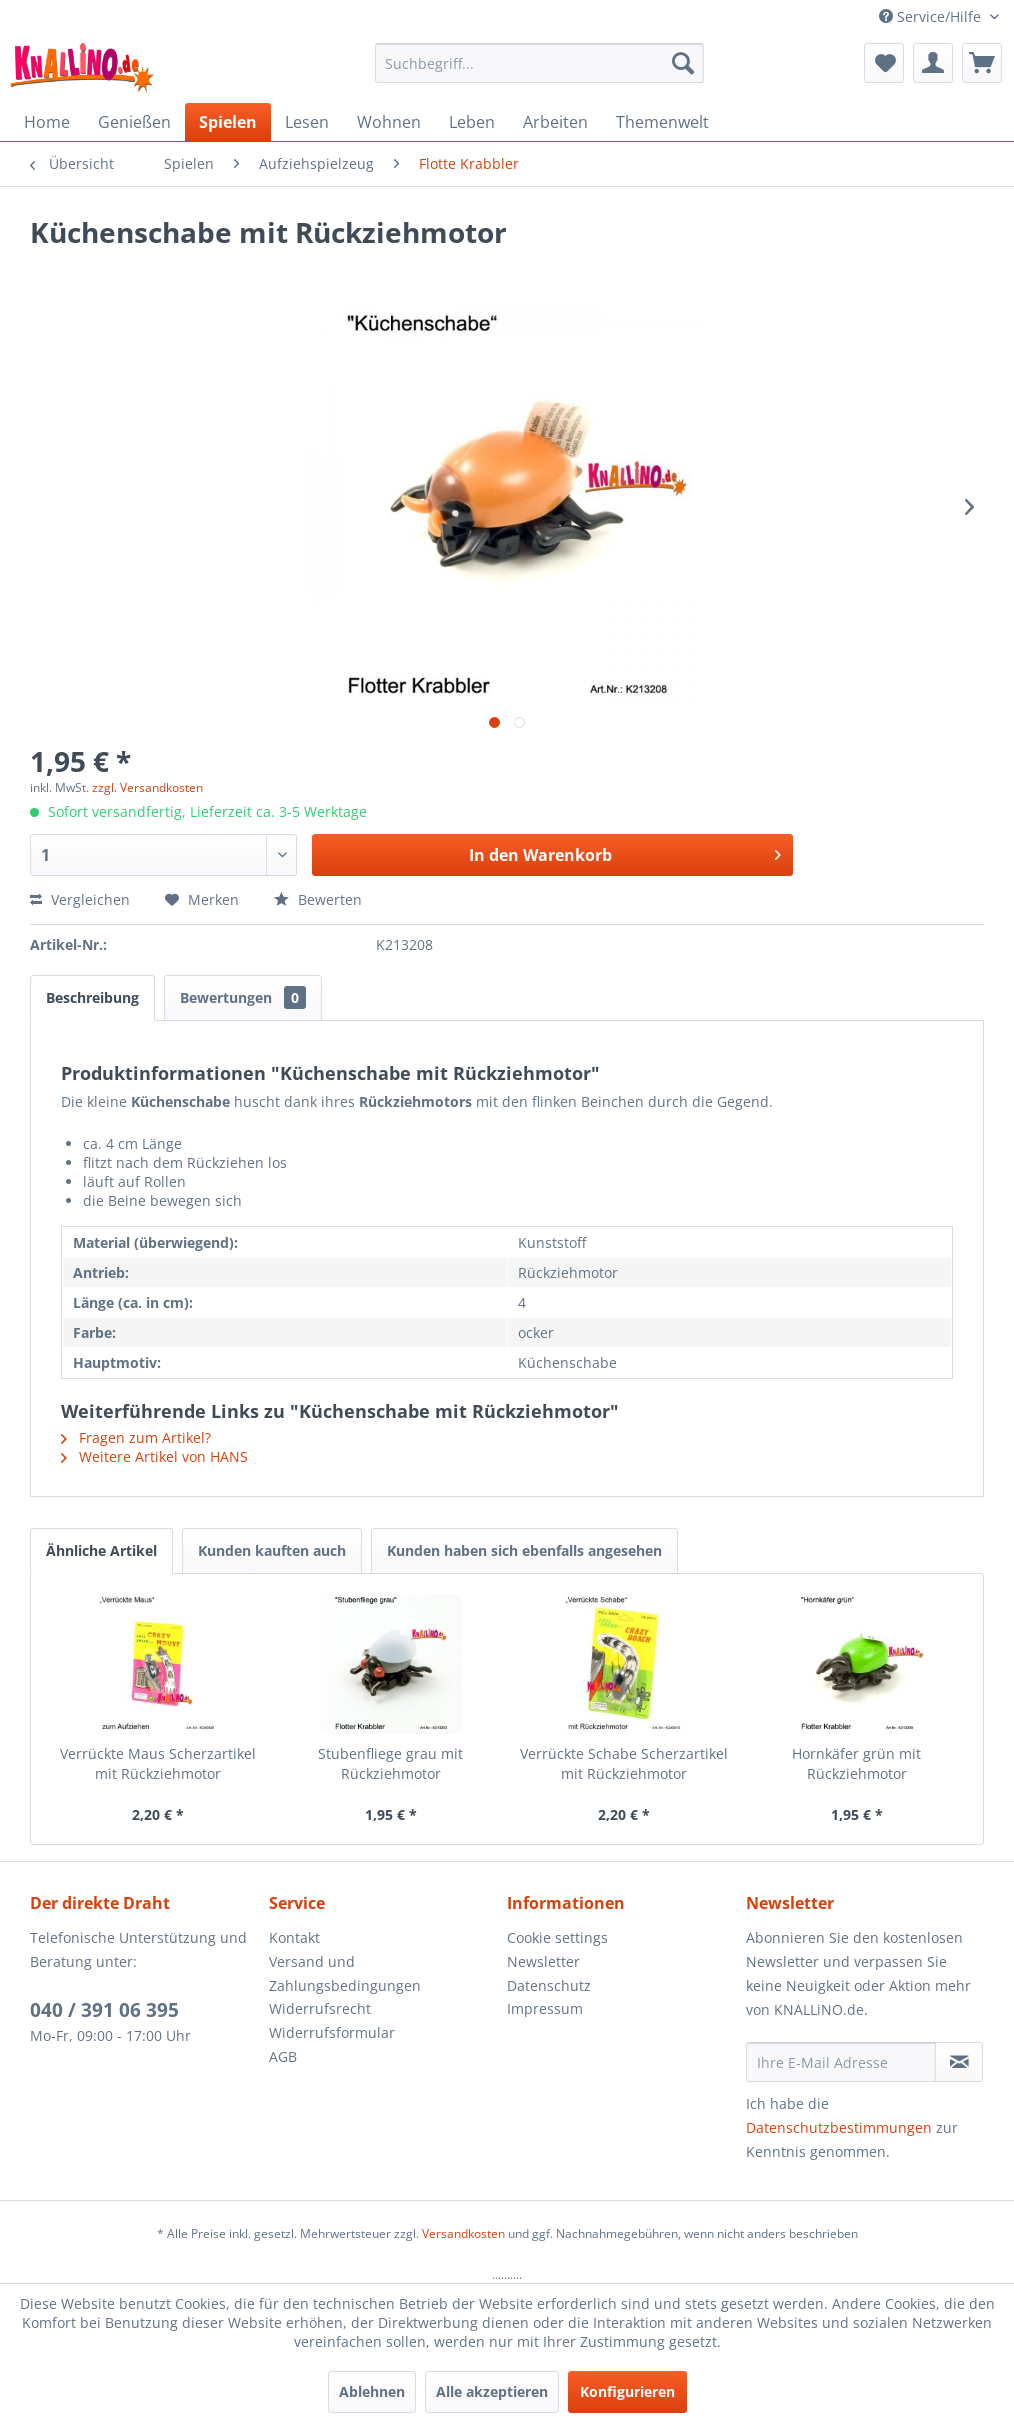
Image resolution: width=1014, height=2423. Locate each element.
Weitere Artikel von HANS (154, 1456)
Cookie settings (557, 1937)
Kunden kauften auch (272, 1550)
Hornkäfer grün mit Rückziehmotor (856, 1763)
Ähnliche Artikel (101, 1550)
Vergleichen (80, 899)
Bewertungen (243, 997)
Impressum (545, 2008)
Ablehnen (372, 2391)
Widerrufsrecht (320, 2008)
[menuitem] (540, 63)
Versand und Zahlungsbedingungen (345, 1973)
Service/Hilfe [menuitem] (932, 16)
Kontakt (294, 1937)
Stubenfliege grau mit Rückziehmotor (390, 1763)
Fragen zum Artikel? (136, 1437)
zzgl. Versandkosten (147, 787)
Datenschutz (549, 1985)
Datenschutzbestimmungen (839, 2127)
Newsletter (543, 1961)
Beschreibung (92, 997)
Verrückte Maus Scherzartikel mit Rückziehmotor (158, 1763)
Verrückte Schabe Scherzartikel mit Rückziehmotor (624, 1763)
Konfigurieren (627, 2391)
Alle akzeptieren (492, 2391)
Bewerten (318, 899)
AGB (283, 2056)
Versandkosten (463, 2233)
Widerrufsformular (332, 2032)
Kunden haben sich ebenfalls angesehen (524, 1550)
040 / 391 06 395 (104, 2010)
